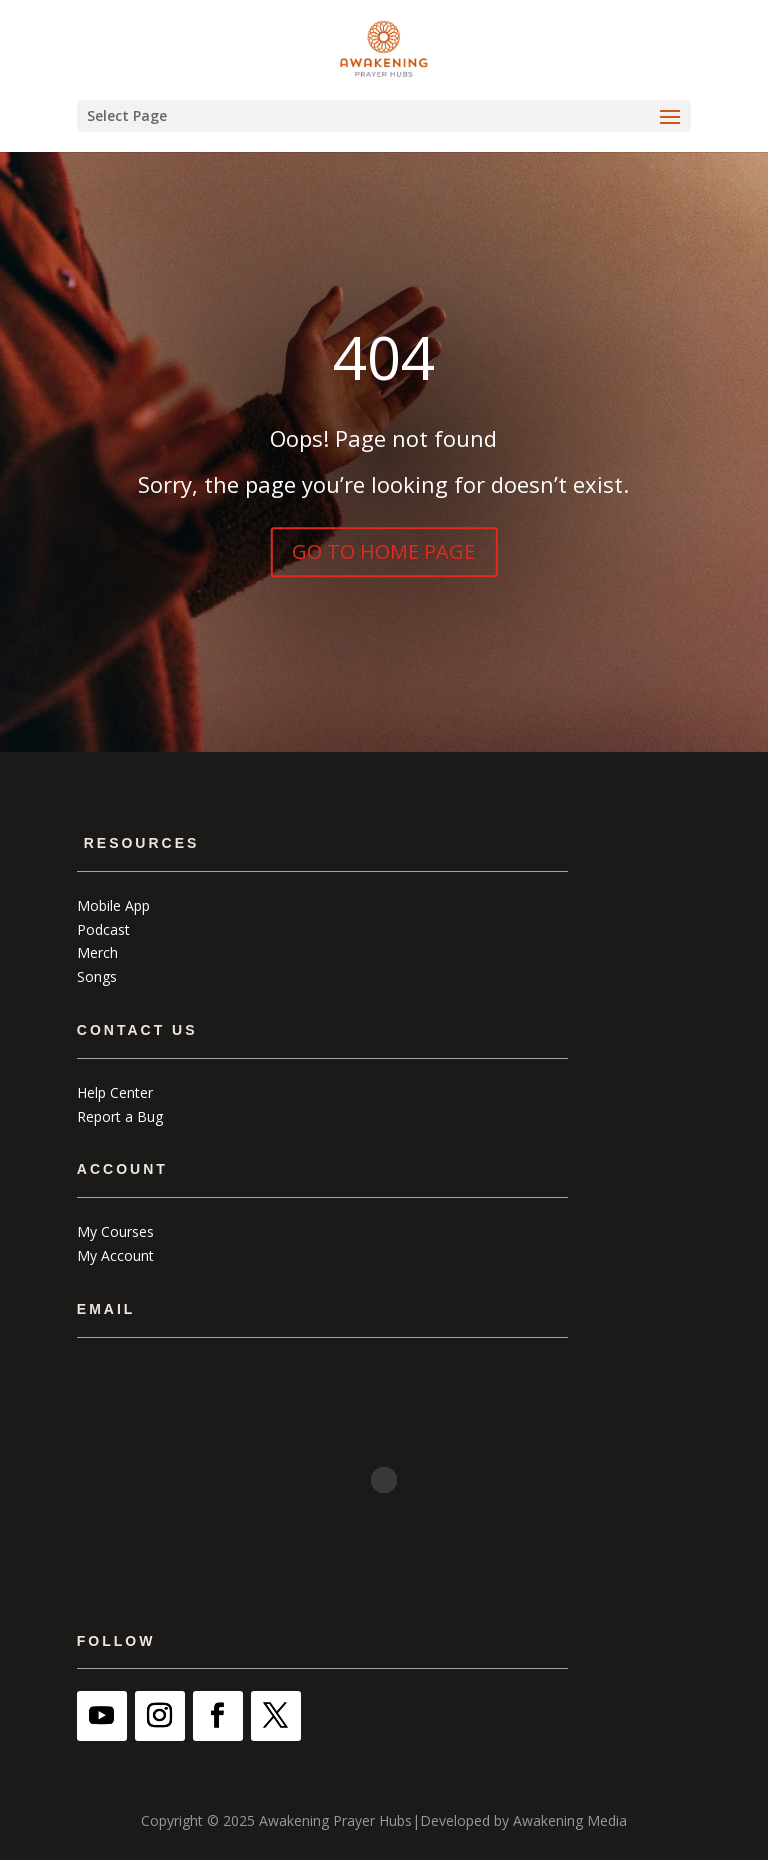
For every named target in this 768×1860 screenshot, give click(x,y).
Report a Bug (120, 1116)
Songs (97, 976)
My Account (115, 1255)
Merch (97, 952)
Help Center (115, 1092)
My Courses (115, 1231)
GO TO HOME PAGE (383, 551)
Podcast (103, 929)
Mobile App (113, 905)
